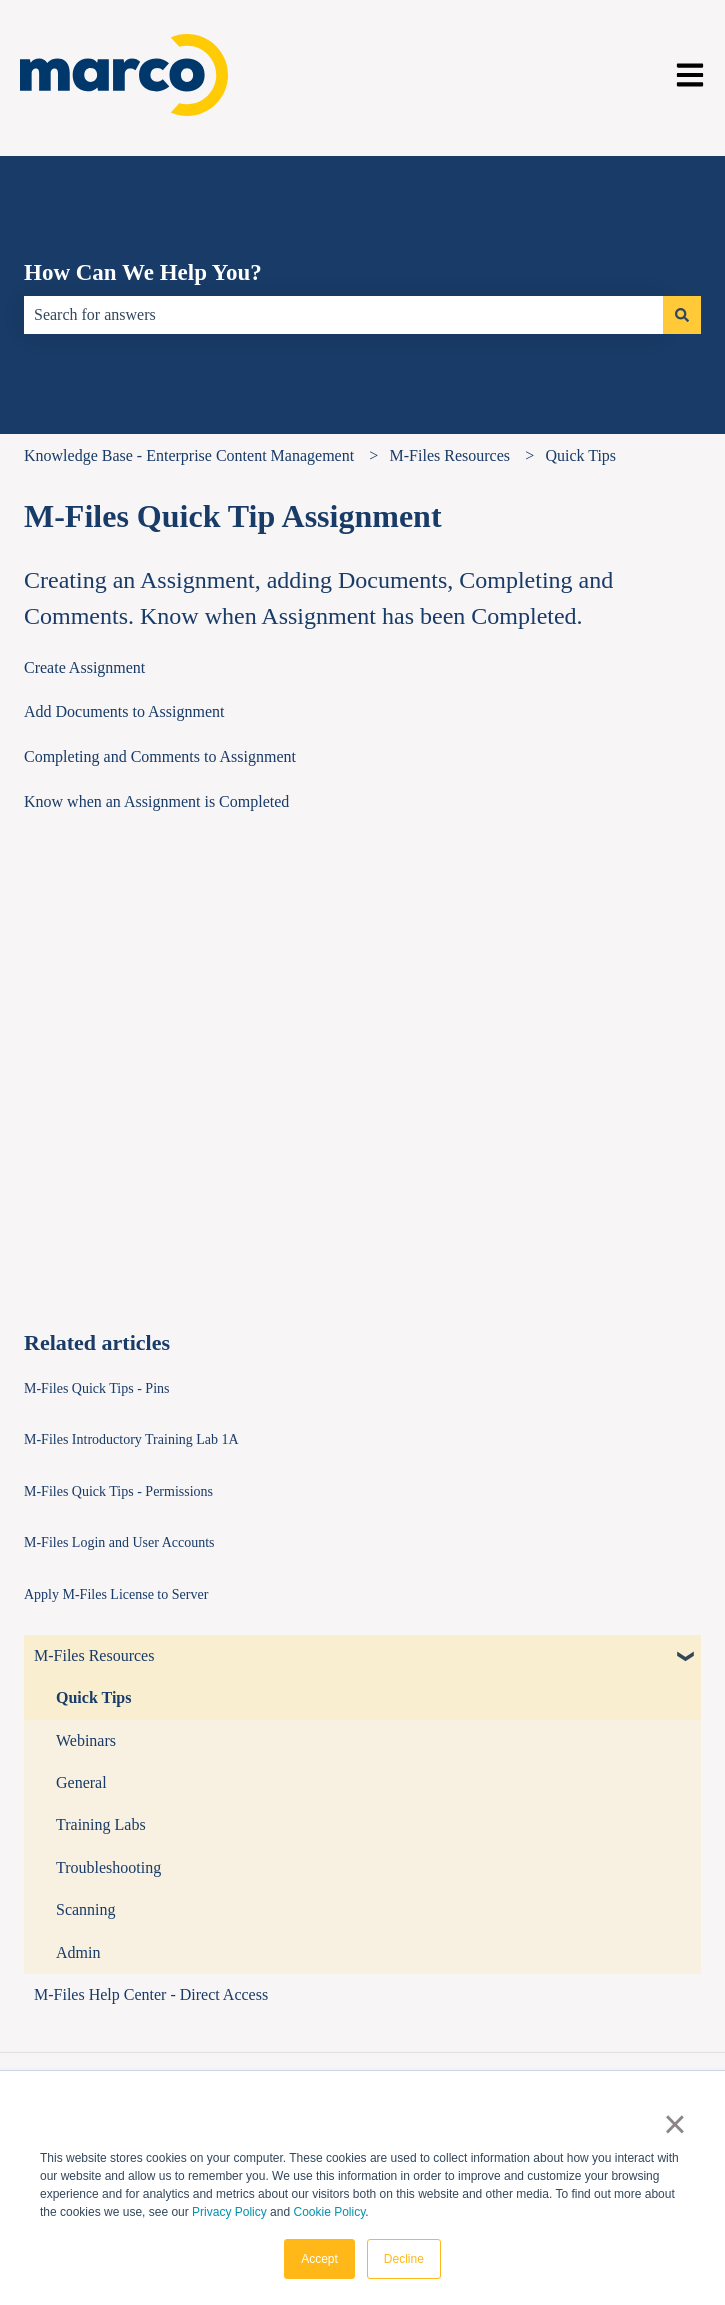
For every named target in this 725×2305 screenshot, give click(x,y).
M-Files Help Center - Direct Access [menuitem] (151, 1994)
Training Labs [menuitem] (101, 1824)
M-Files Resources (450, 455)
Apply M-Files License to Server (116, 1594)
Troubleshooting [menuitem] (108, 1867)
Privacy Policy (229, 2212)
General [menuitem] (81, 1782)
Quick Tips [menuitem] (93, 1697)
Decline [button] (404, 2259)
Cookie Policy (329, 2212)
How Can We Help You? (143, 272)
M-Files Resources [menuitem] (94, 1655)
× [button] (674, 2124)
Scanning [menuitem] (86, 1909)
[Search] (682, 315)
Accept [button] (319, 2259)
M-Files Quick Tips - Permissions (118, 1491)
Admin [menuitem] (78, 1952)
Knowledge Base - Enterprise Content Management (189, 455)
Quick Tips (580, 455)
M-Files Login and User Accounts (119, 1542)
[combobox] (343, 315)
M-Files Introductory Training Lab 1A (131, 1439)
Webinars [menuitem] (86, 1740)
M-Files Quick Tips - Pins (96, 1388)
